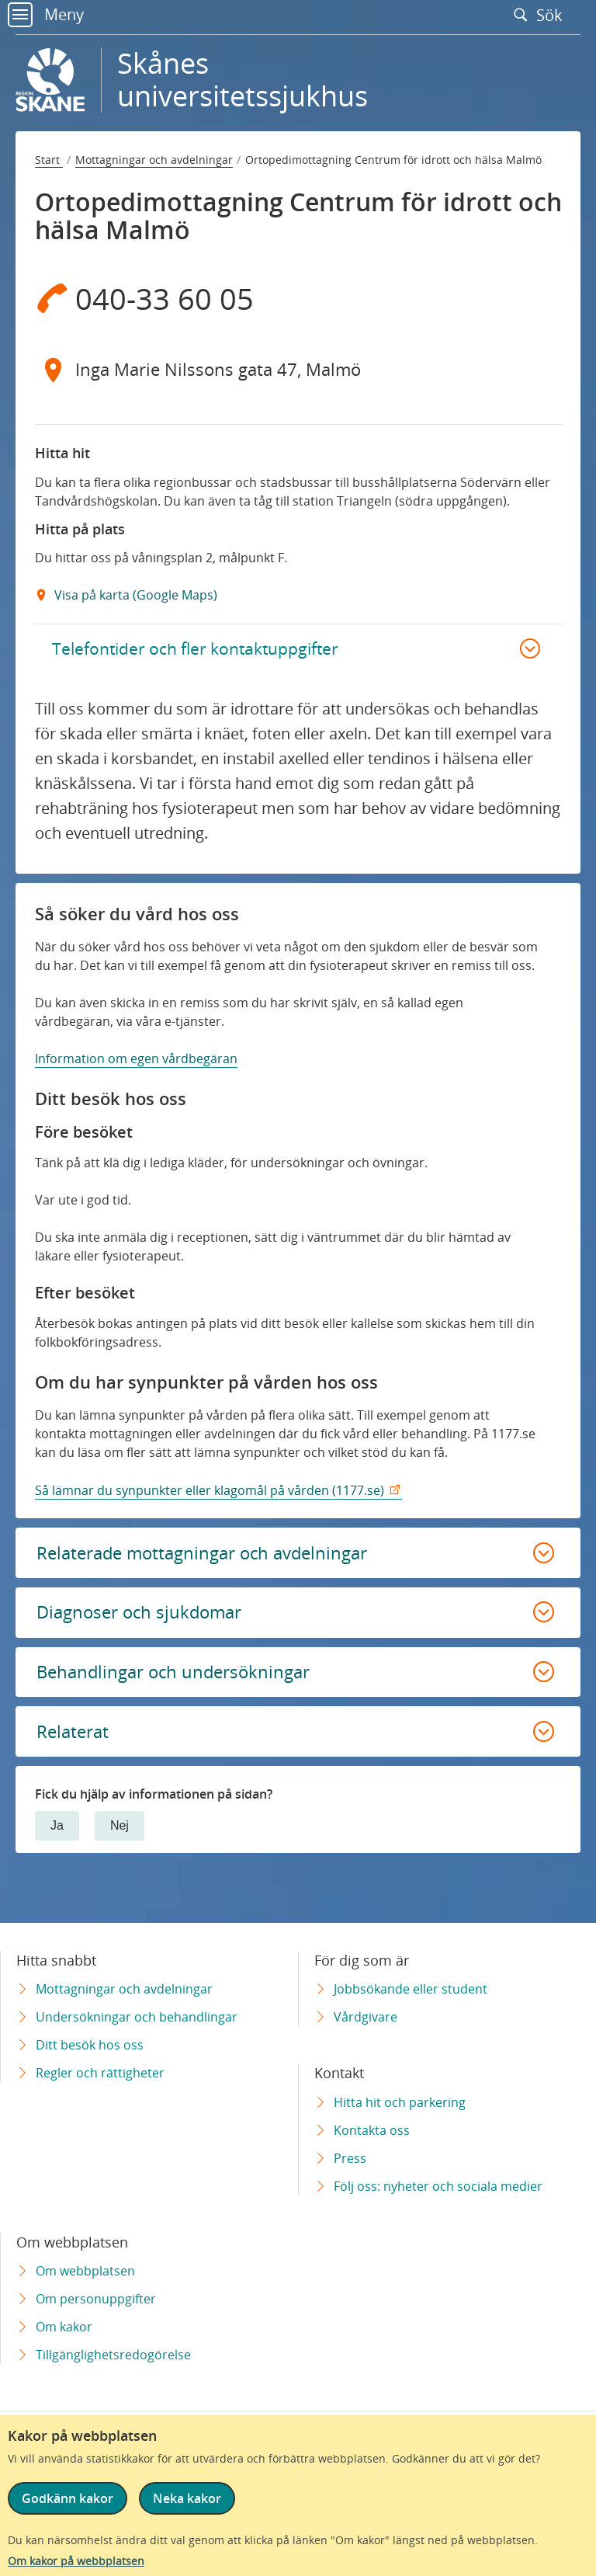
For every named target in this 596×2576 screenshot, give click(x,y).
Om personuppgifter (96, 2298)
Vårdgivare (365, 2016)
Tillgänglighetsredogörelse (113, 2354)
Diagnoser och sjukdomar (147, 1625)
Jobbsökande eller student (410, 1988)
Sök (541, 15)
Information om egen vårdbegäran (136, 1065)
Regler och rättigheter (100, 2072)
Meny (46, 14)
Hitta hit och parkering (400, 2102)
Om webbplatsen (85, 2270)
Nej (119, 1848)
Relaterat (74, 1752)
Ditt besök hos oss (90, 2044)
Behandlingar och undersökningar (184, 1689)
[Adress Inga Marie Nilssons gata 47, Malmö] (298, 369)
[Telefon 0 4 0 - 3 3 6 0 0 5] (298, 298)
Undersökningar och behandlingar (136, 2016)
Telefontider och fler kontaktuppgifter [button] (206, 651)
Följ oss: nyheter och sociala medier (438, 2186)
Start (49, 159)
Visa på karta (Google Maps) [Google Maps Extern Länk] (134, 594)
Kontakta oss (372, 2130)
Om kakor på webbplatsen (76, 2560)
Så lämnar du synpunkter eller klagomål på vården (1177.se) (209, 1497)
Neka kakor (193, 2498)
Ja (57, 1848)
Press (350, 2158)
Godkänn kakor (67, 2498)
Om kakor (64, 2326)
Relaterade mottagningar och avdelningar (214, 1561)
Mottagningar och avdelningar (154, 159)
